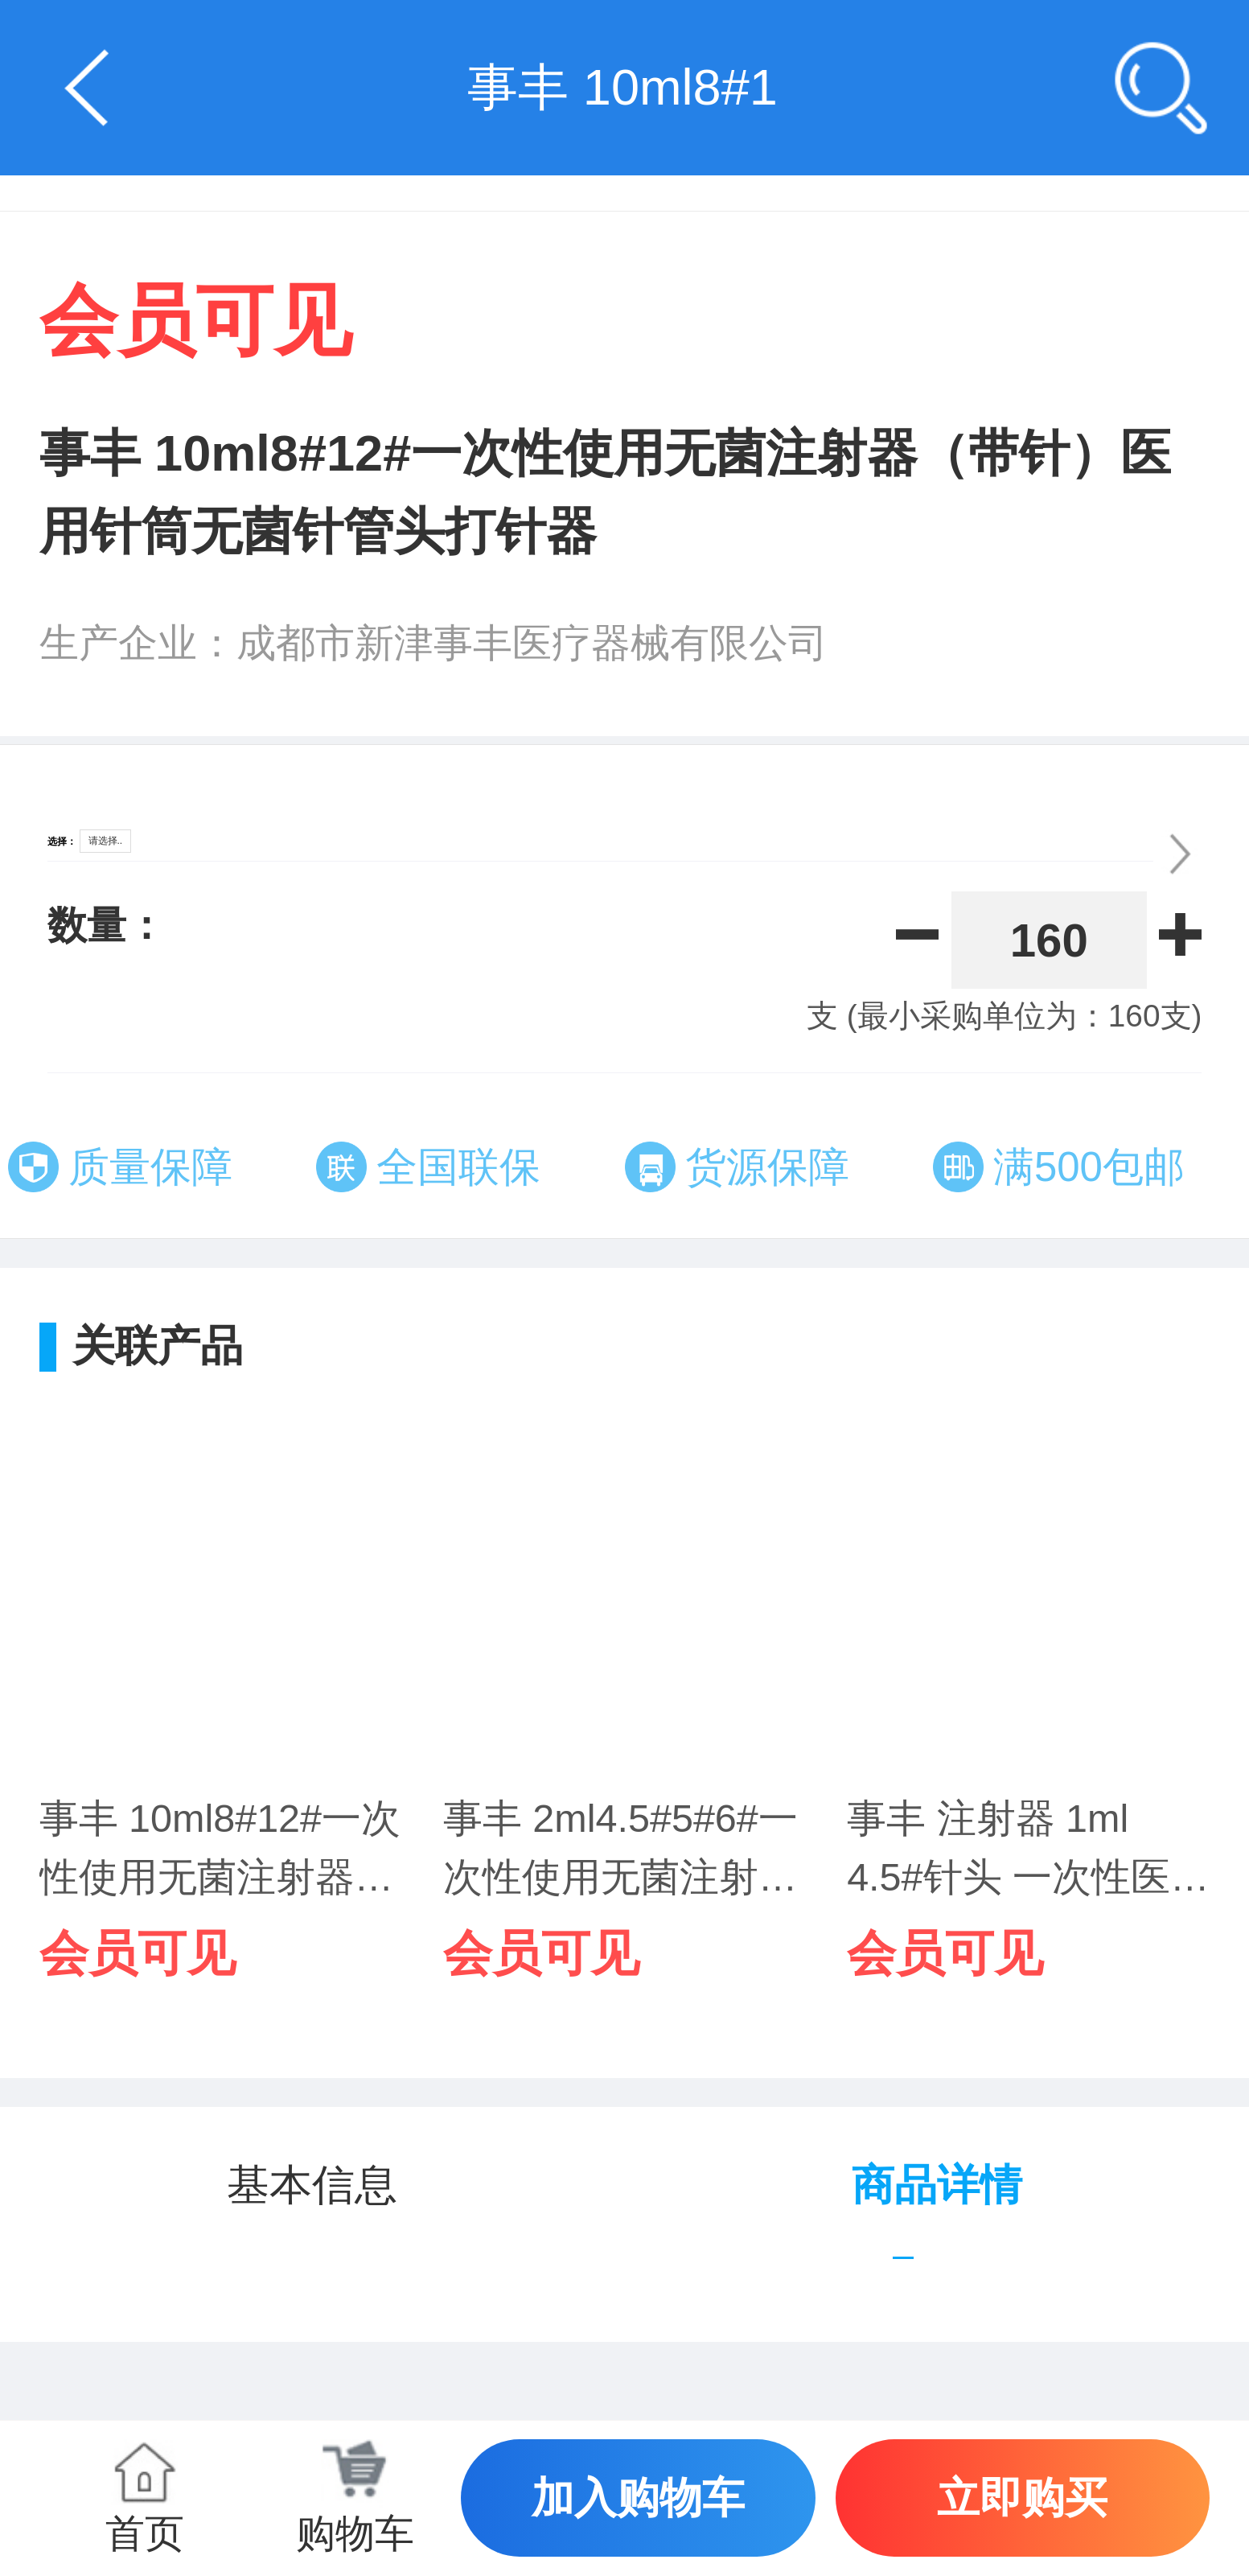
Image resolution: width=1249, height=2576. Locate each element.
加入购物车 (638, 2497)
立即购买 (1022, 2497)
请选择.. (105, 840)
